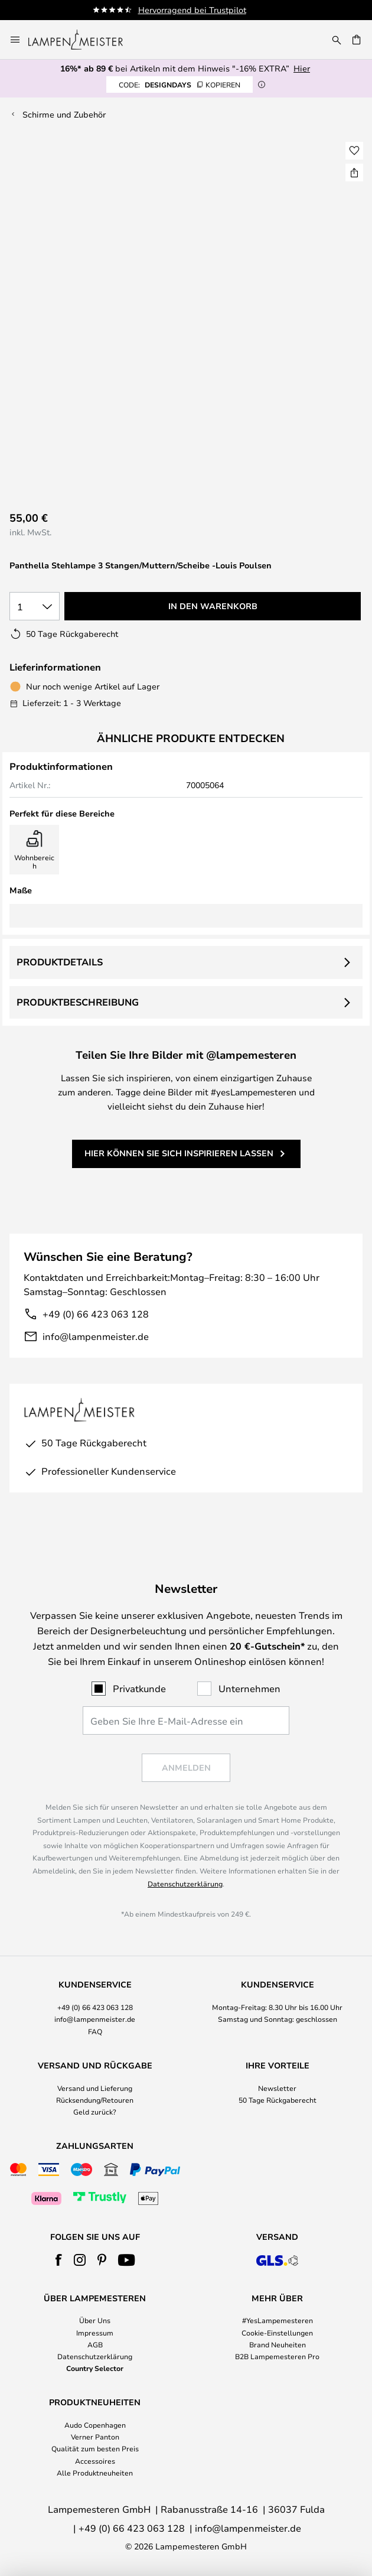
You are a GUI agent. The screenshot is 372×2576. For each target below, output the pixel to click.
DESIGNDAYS (179, 84)
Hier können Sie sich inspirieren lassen (178, 1153)
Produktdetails (60, 961)
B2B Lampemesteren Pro (277, 2356)
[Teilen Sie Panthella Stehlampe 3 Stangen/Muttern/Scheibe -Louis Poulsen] (354, 172)
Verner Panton (95, 2436)
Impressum (94, 2332)
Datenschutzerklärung (185, 1883)
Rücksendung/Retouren (94, 2100)
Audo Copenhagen (95, 2424)
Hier (301, 68)
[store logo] (82, 39)
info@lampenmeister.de (96, 1336)
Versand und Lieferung (94, 2088)
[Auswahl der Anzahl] (34, 606)
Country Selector (94, 2368)
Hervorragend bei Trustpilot (210, 9)
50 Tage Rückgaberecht (277, 2100)
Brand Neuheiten (277, 2344)
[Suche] (336, 39)
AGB (95, 2344)
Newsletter (277, 2088)
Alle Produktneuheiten (95, 2472)
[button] (354, 151)
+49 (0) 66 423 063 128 (96, 1313)
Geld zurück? (94, 2111)
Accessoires (95, 2461)
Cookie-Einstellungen (277, 2332)
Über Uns (94, 2320)
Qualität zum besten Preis (95, 2448)
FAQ (95, 2031)
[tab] (94, 2008)
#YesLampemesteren (277, 2320)
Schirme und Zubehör (64, 114)
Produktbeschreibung (78, 1002)
